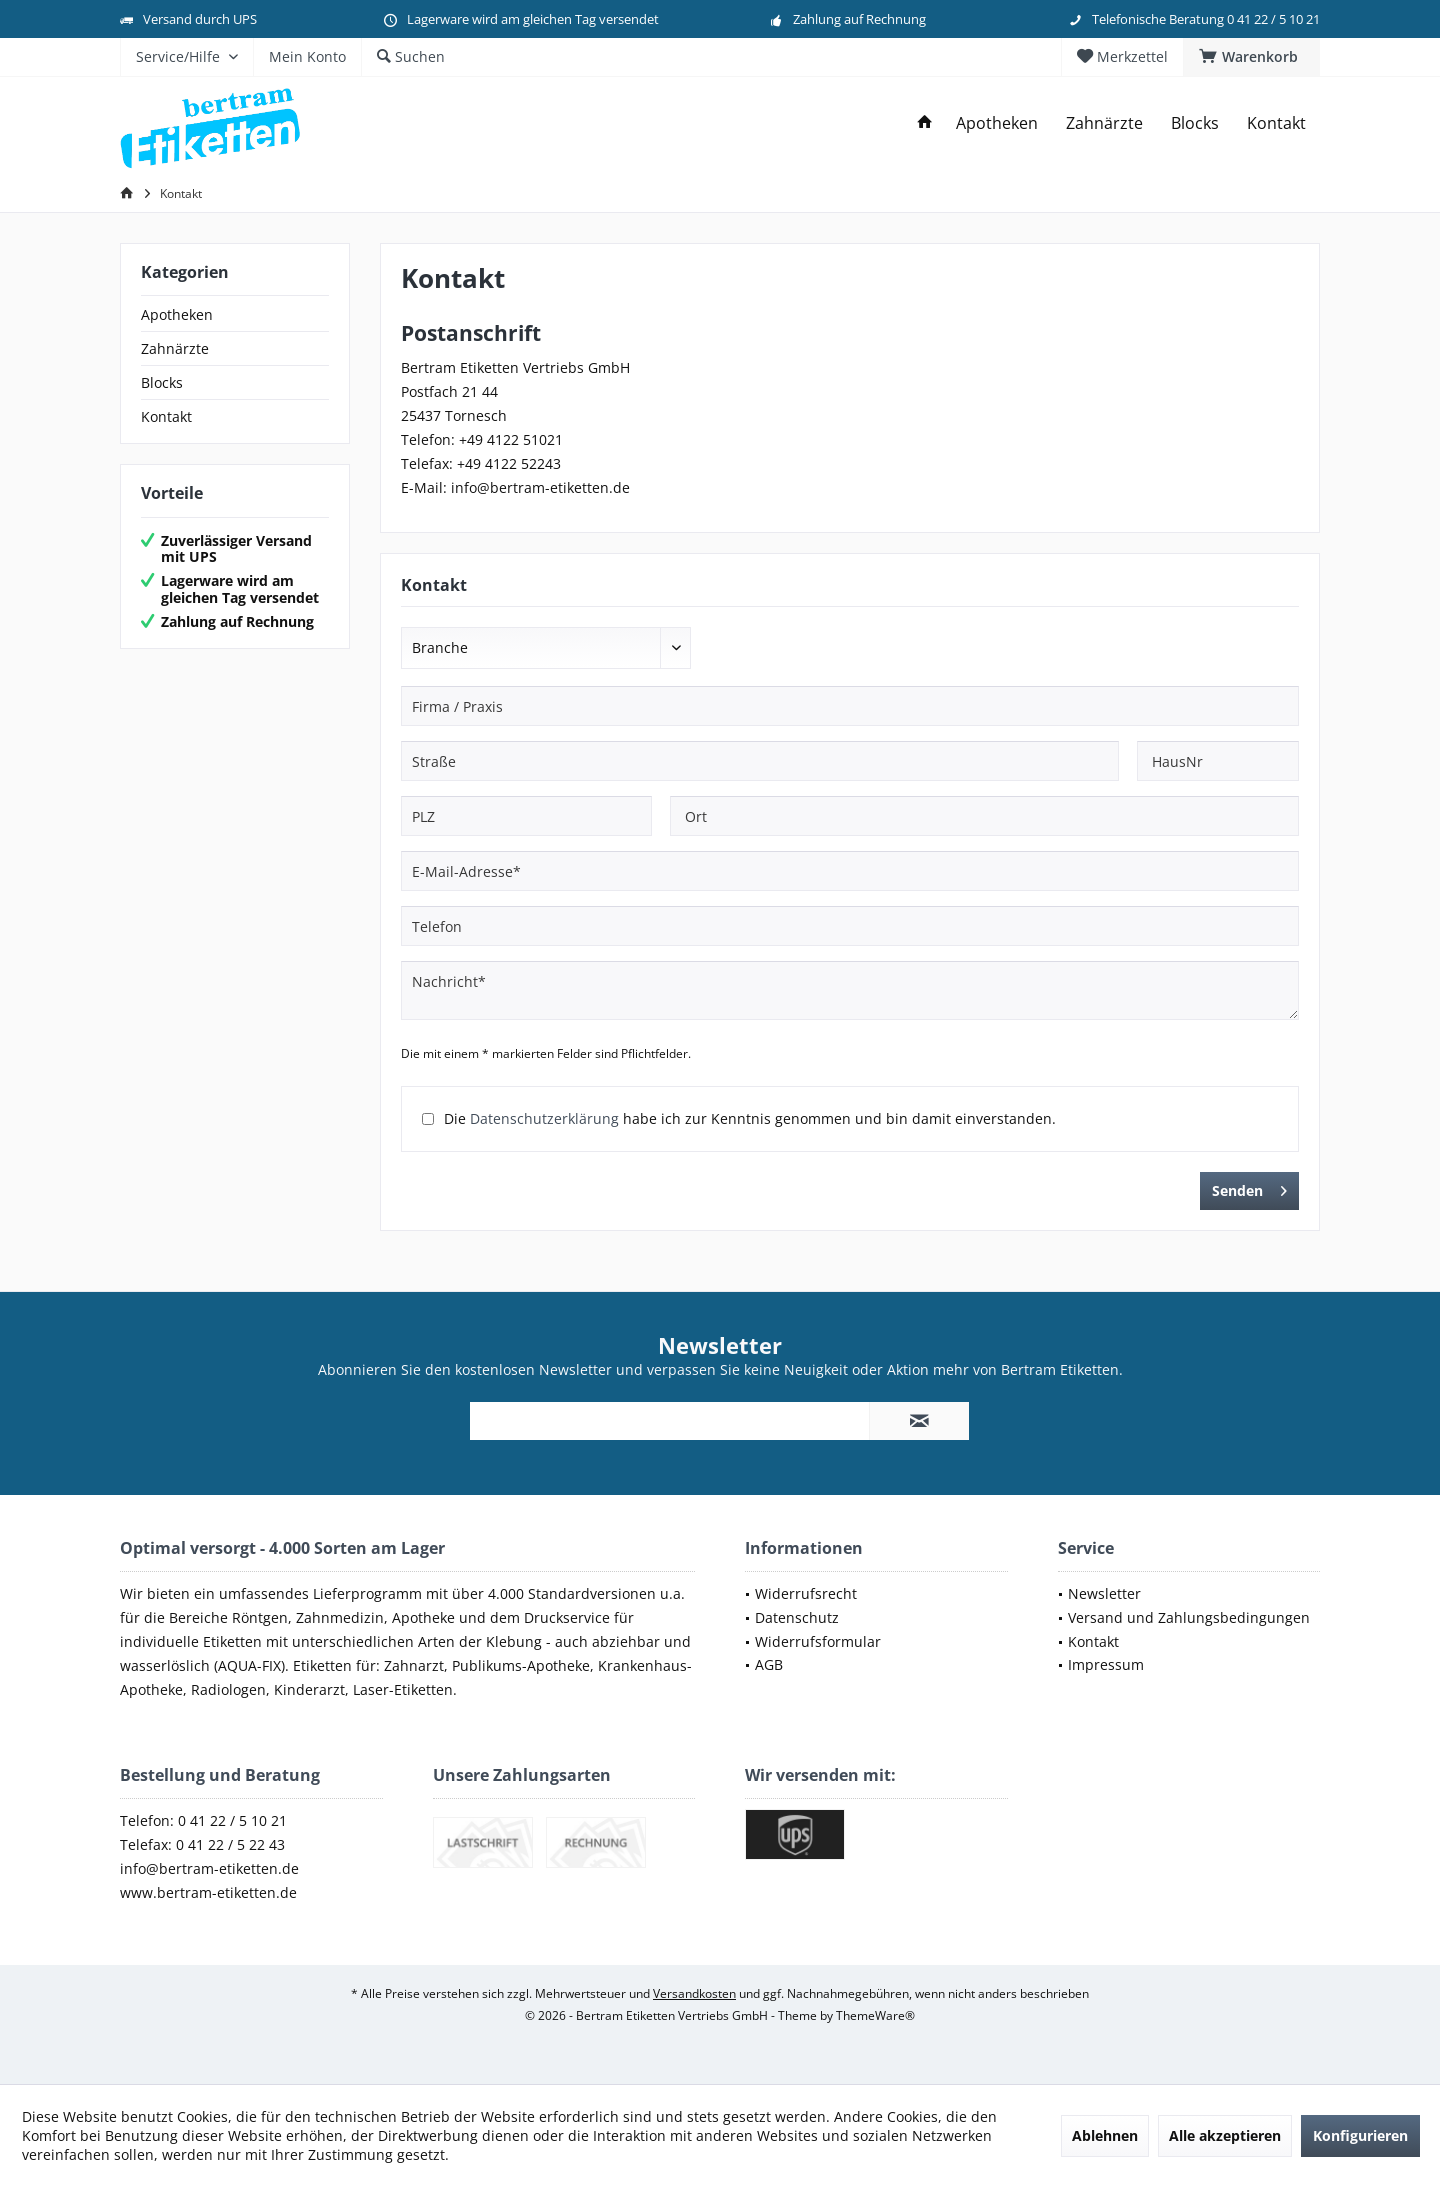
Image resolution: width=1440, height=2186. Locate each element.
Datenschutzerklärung (544, 1118)
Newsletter (1104, 1593)
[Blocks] (1195, 123)
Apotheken (177, 314)
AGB (769, 1664)
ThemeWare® (875, 2015)
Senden (1249, 1187)
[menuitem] (1251, 57)
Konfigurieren (1360, 2135)
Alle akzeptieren (1225, 2135)
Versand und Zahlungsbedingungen (1189, 1617)
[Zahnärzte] (1104, 123)
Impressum (1106, 1664)
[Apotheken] (997, 123)
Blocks (162, 382)
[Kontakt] (1276, 123)
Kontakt (166, 416)
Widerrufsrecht (806, 1593)
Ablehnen (1105, 2135)
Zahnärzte (175, 348)
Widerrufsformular (818, 1641)
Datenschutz (797, 1617)
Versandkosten (694, 1993)
